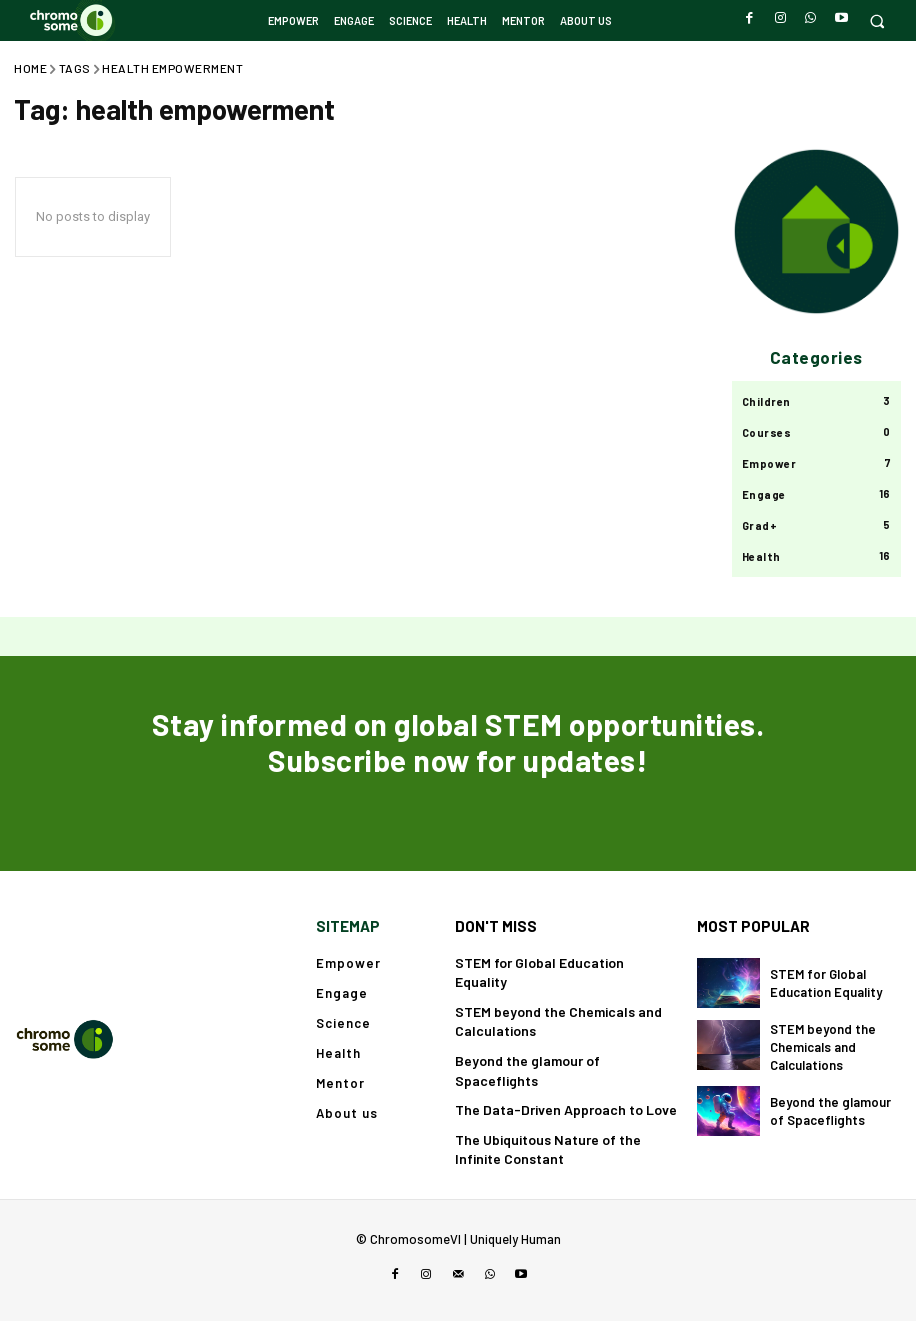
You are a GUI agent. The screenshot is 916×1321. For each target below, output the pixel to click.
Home (30, 68)
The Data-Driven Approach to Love (566, 1109)
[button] (876, 20)
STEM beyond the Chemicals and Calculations (823, 1047)
